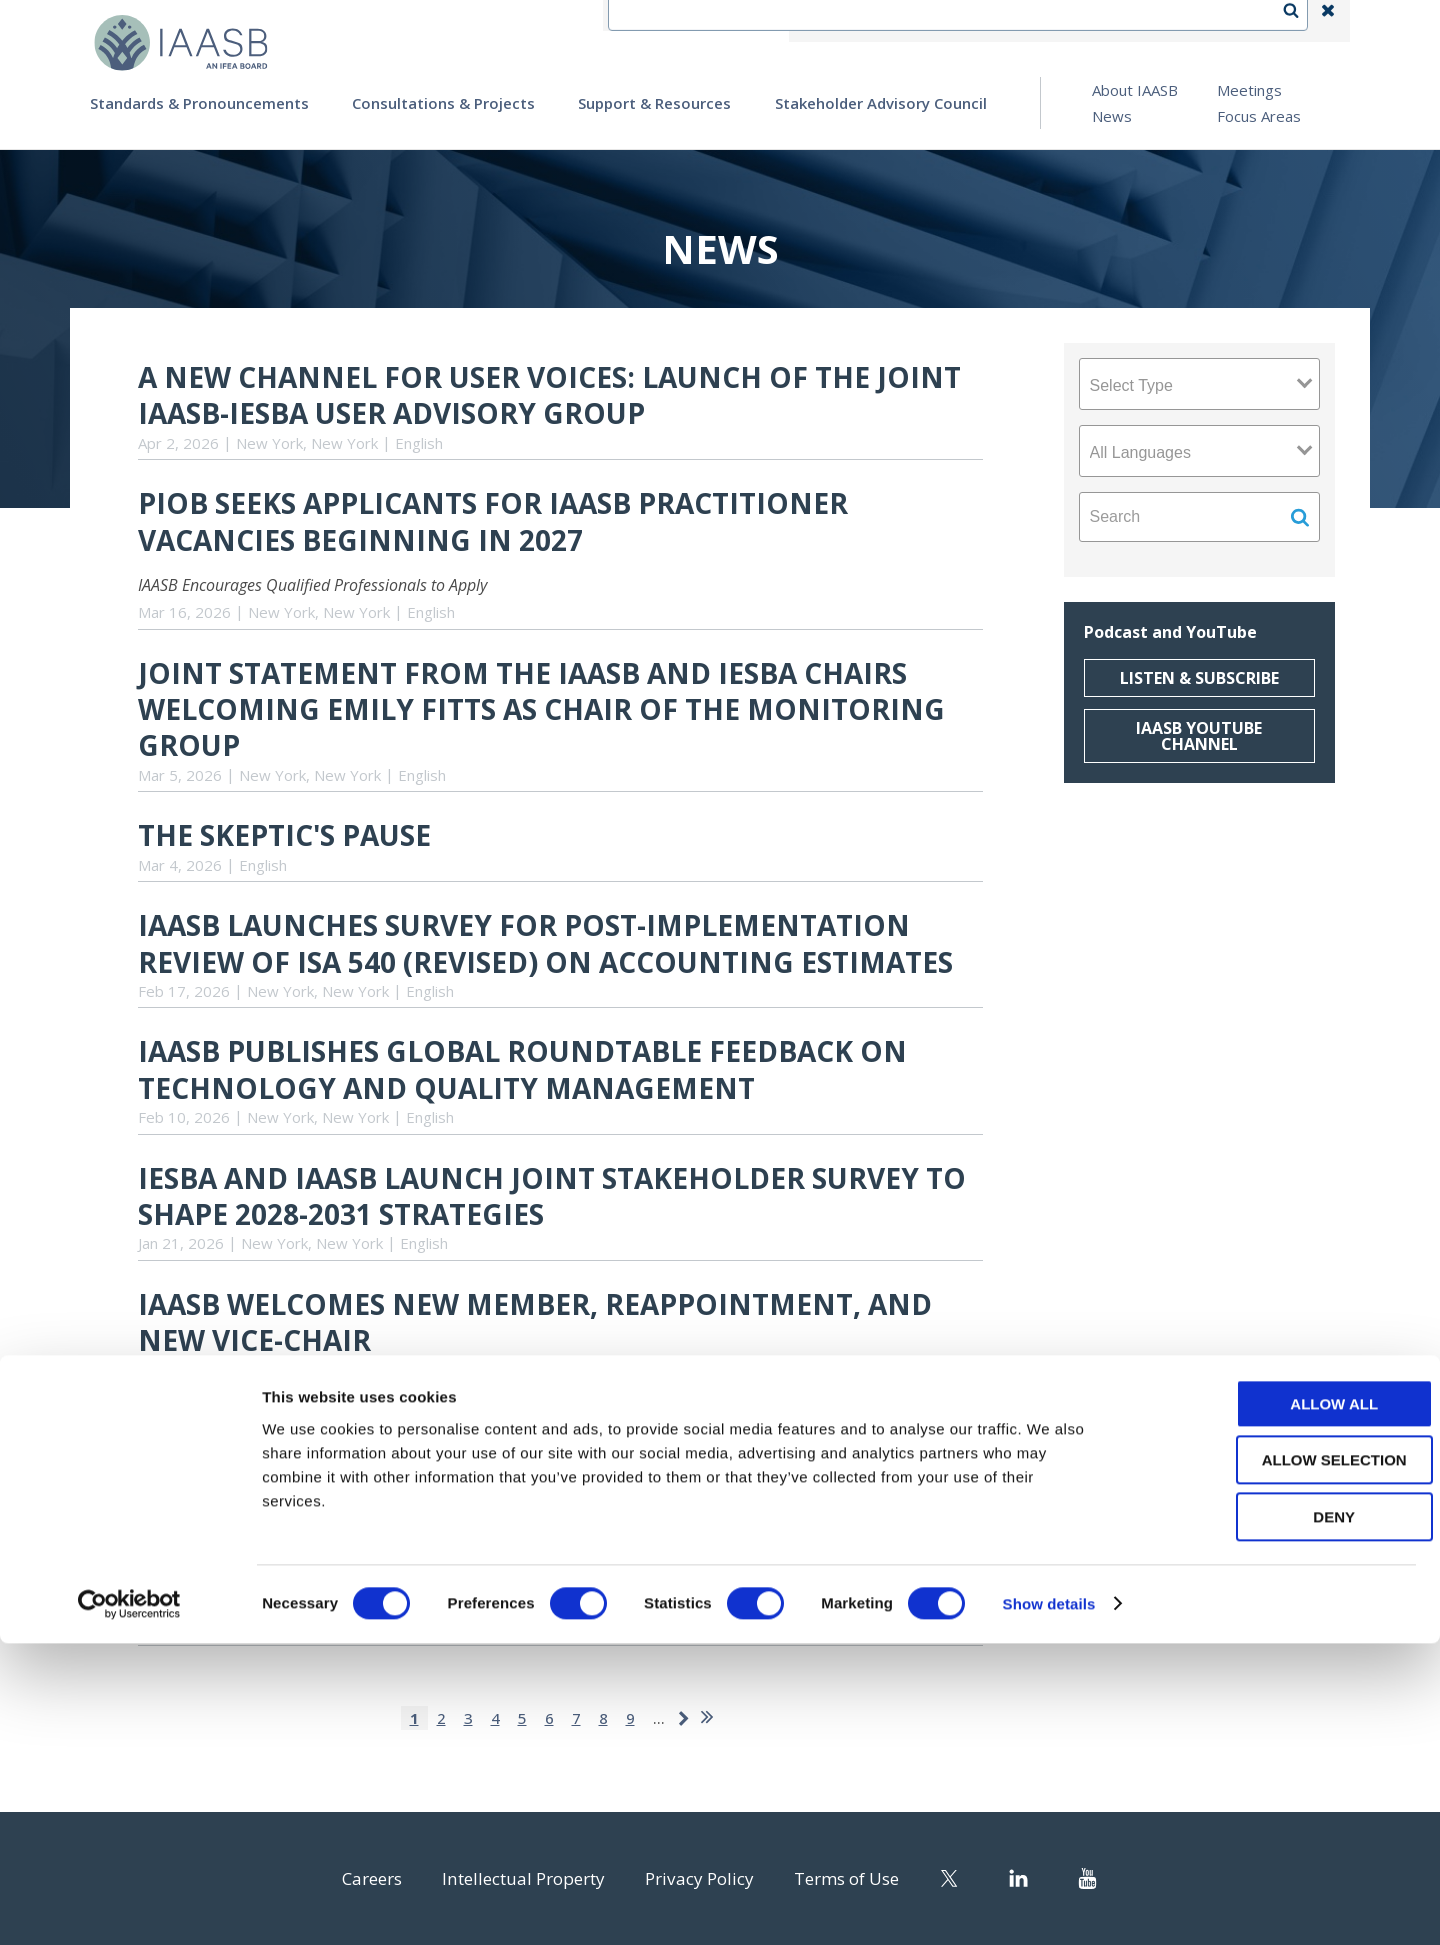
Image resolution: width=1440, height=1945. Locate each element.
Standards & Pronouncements (199, 103)
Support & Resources (654, 103)
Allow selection (1273, 1762)
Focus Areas (1259, 116)
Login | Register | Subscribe (1168, 21)
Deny (1273, 1818)
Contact (921, 21)
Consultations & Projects (443, 103)
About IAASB (1135, 90)
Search (1301, 21)
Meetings (1249, 90)
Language (1014, 21)
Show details (1049, 1905)
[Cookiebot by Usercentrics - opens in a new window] (129, 1906)
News (1112, 116)
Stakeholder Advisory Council (881, 103)
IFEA (846, 21)
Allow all (1273, 1705)
